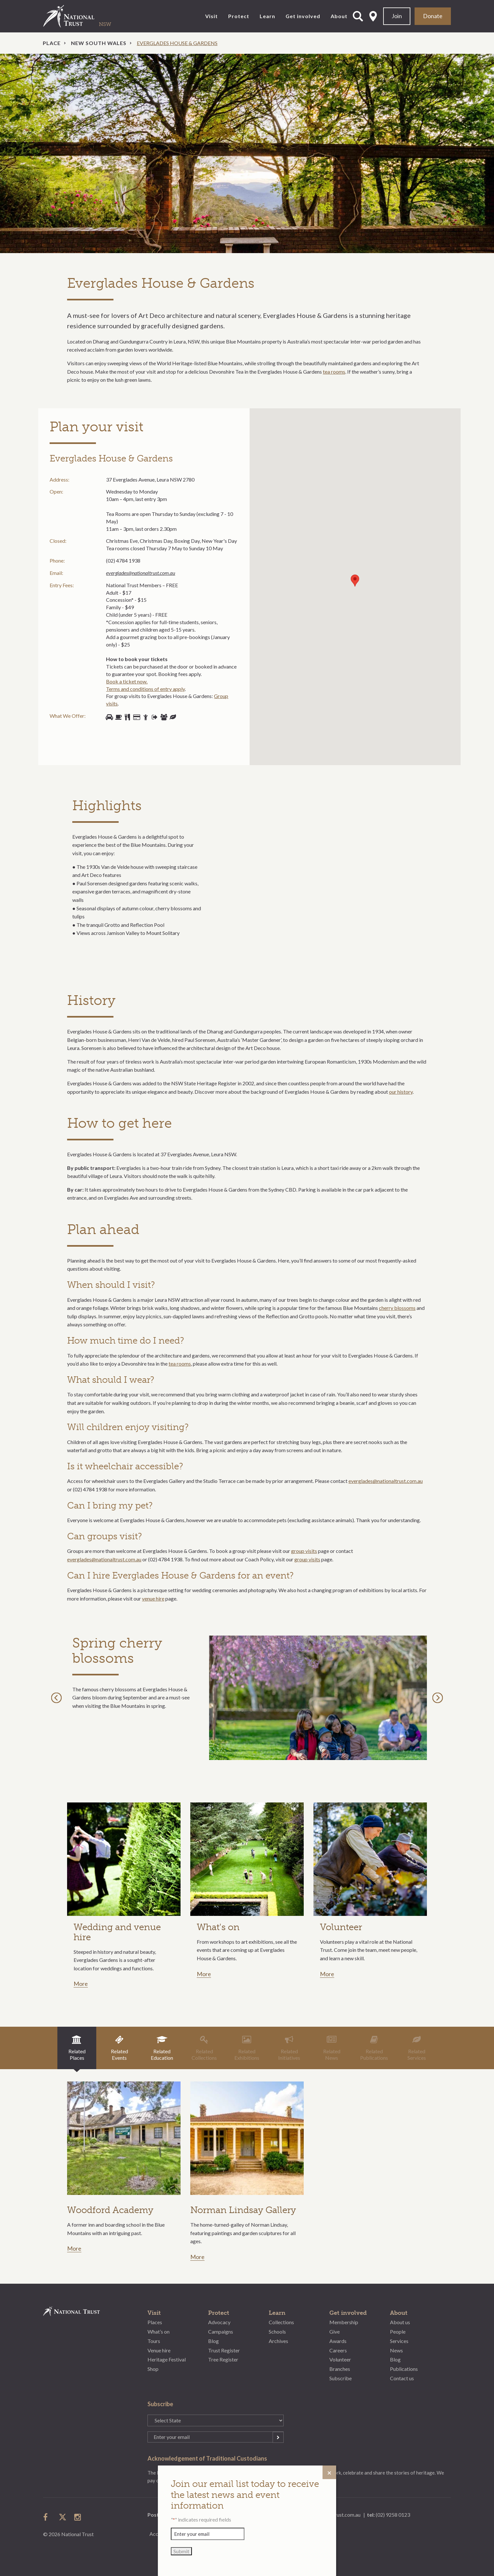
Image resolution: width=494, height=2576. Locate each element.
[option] (247, 153)
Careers (338, 2350)
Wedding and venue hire (117, 1932)
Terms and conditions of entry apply (145, 689)
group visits (304, 1551)
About (339, 16)
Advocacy (219, 2322)
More (81, 1984)
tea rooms (334, 371)
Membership (343, 2322)
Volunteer (341, 1927)
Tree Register (223, 2359)
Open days (155, 717)
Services (399, 2341)
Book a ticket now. (126, 681)
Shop (136, 717)
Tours (153, 2341)
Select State (373, 16)
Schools (277, 2331)
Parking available (109, 717)
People (398, 2331)
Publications (404, 2369)
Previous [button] (57, 1698)
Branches (339, 2369)
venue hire (153, 1598)
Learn (267, 16)
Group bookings (164, 717)
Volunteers (145, 717)
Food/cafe (118, 717)
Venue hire (159, 2350)
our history (401, 1092)
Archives (278, 2341)
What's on (218, 1927)
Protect (238, 16)
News (396, 2350)
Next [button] (438, 1698)
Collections (281, 2322)
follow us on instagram (78, 2517)
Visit (211, 16)
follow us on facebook (47, 2517)
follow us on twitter (62, 2517)
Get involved (303, 16)
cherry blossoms (397, 1308)
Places (154, 2322)
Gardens (173, 717)
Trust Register (224, 2350)
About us (400, 2322)
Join (397, 15)
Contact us (402, 2378)
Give (334, 2331)
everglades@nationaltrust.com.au (140, 573)
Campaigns (220, 2331)
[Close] (329, 2472)
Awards (338, 2341)
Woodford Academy (110, 2210)
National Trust (82, 16)
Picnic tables (127, 717)
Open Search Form (358, 16)
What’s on (158, 2331)
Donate (432, 15)
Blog (213, 2341)
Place (52, 43)
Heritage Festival (166, 2359)
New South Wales (98, 43)
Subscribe (340, 2378)
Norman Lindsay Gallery (243, 2210)
